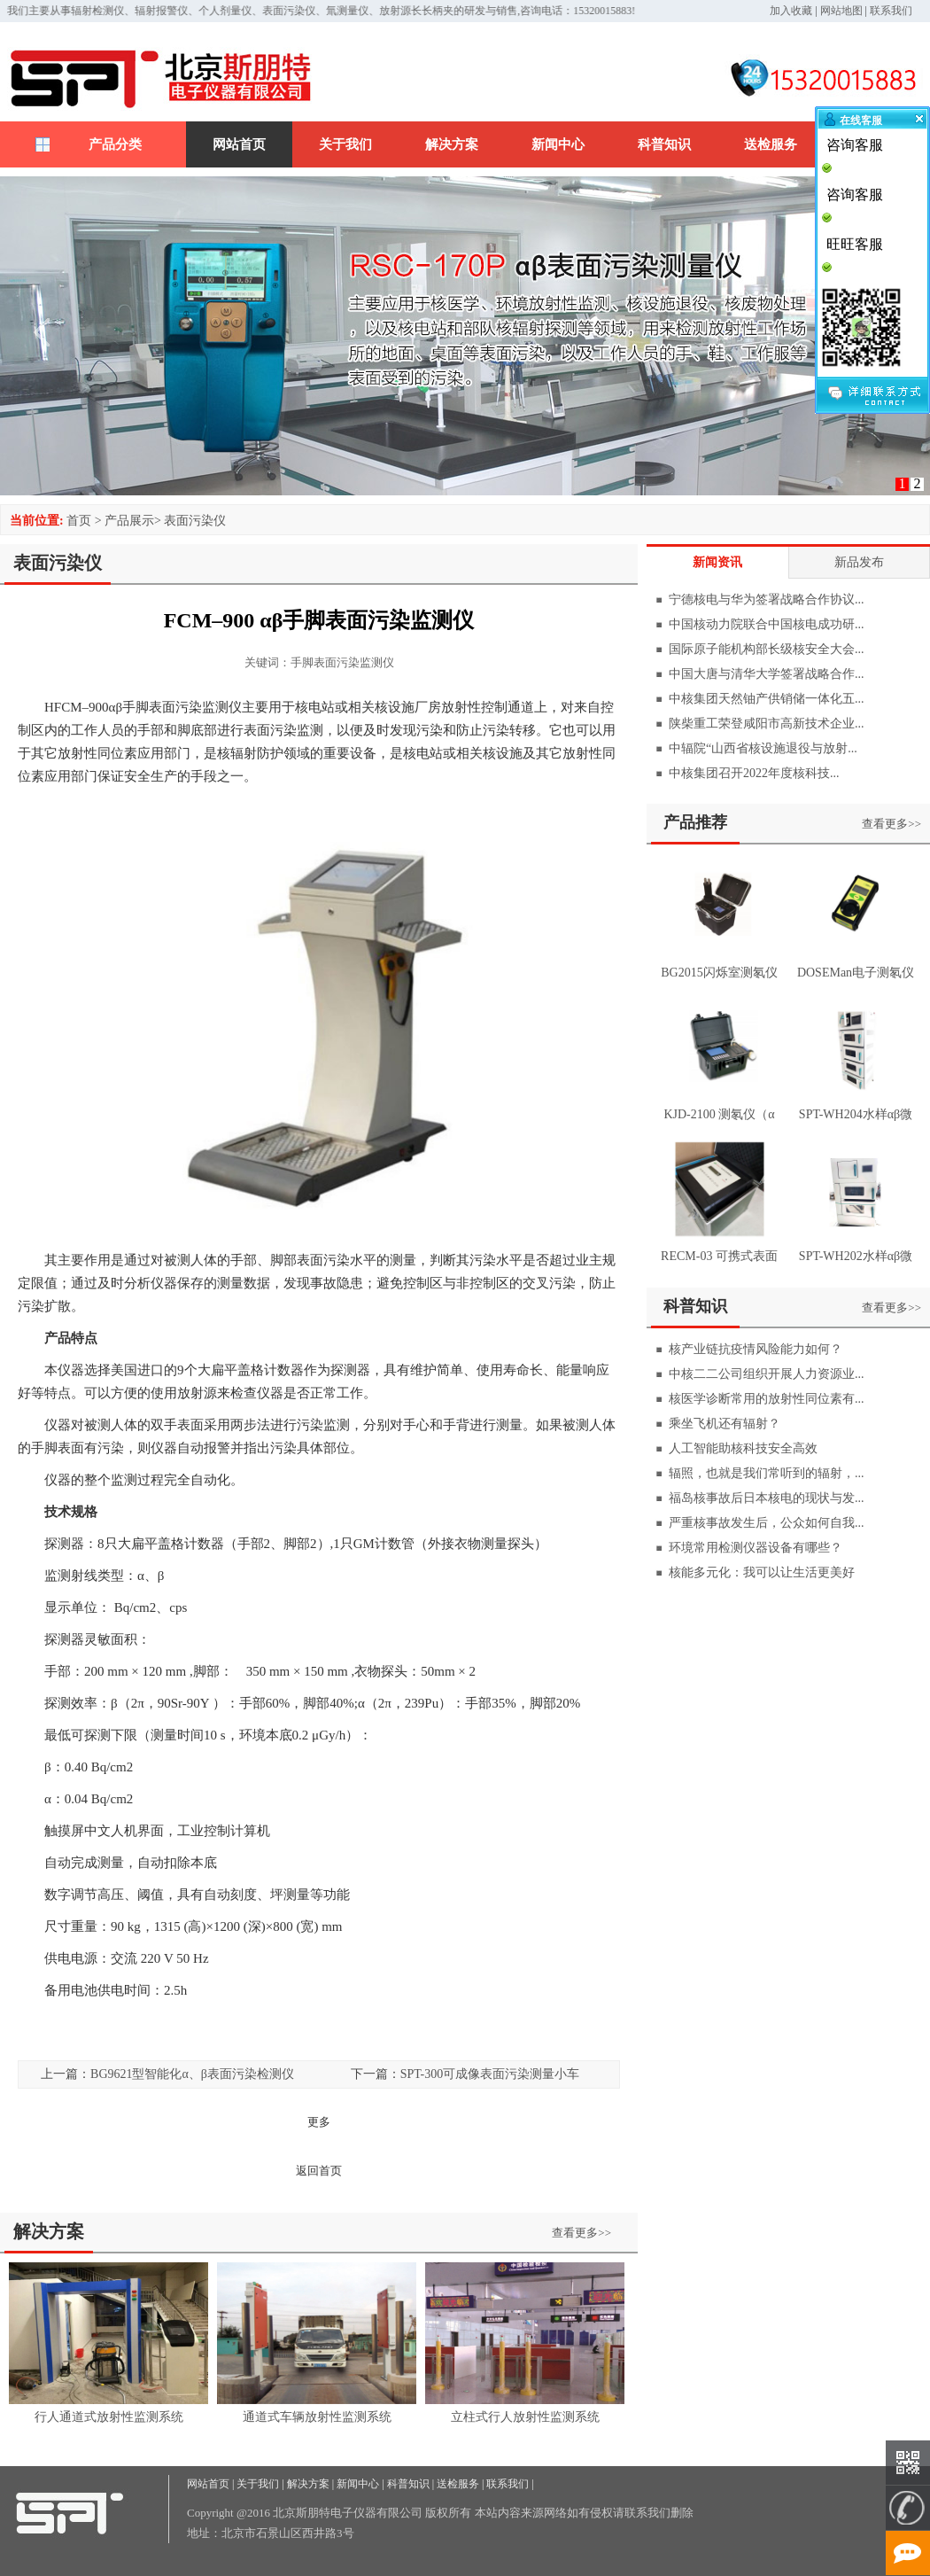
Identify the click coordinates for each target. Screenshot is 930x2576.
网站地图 (841, 10)
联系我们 (891, 10)
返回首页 (319, 2170)
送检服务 (770, 144)
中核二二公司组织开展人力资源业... (766, 1374)
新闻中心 (558, 144)
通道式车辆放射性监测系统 (317, 2417)
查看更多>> (581, 2232)
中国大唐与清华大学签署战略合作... (766, 674)
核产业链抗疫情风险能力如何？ (755, 1349)
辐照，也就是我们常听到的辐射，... (766, 1473)
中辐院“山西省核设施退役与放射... (763, 748)
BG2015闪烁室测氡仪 (719, 972)
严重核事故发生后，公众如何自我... (766, 1522)
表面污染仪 (195, 520)
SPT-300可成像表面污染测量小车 (490, 2074)
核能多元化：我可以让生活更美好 (762, 1572)
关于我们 (345, 144)
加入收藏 (791, 10)
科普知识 (664, 144)
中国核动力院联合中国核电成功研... (766, 624)
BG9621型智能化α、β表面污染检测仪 (192, 2074)
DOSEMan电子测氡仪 (855, 972)
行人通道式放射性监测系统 (109, 2417)
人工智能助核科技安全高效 (743, 1448)
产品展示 (129, 520)
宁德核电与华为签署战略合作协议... (766, 599)
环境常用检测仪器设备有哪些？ (755, 1547)
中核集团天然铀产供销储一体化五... (766, 698)
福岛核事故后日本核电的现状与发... (766, 1498)
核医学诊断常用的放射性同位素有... (766, 1398)
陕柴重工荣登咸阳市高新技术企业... (766, 723)
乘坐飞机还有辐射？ (724, 1423)
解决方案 (451, 144)
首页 (78, 520)
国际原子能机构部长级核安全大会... (766, 649)
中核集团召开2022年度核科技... (754, 773)
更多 (318, 2122)
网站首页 (239, 144)
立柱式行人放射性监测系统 (525, 2417)
